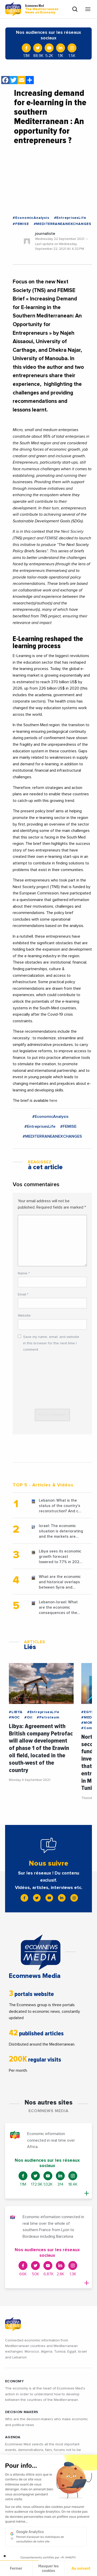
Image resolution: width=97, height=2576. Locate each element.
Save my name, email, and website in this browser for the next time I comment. (51, 1343)
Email (23, 1294)
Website (24, 1315)
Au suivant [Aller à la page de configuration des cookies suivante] (80, 2568)
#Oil (28, 1717)
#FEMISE (21, 224)
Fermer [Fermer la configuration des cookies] (16, 2568)
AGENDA (13, 2437)
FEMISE (51, 538)
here (53, 1101)
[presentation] (38, 1378)
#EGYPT (88, 1712)
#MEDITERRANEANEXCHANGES (62, 224)
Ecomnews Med (46, 9)
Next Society (72, 531)
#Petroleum (48, 1717)
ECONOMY (14, 2381)
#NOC (14, 1717)
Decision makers (21, 2412)
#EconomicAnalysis (31, 218)
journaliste (45, 234)
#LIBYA (16, 1712)
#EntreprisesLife (70, 218)
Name (24, 1273)
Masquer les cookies (48, 2568)
